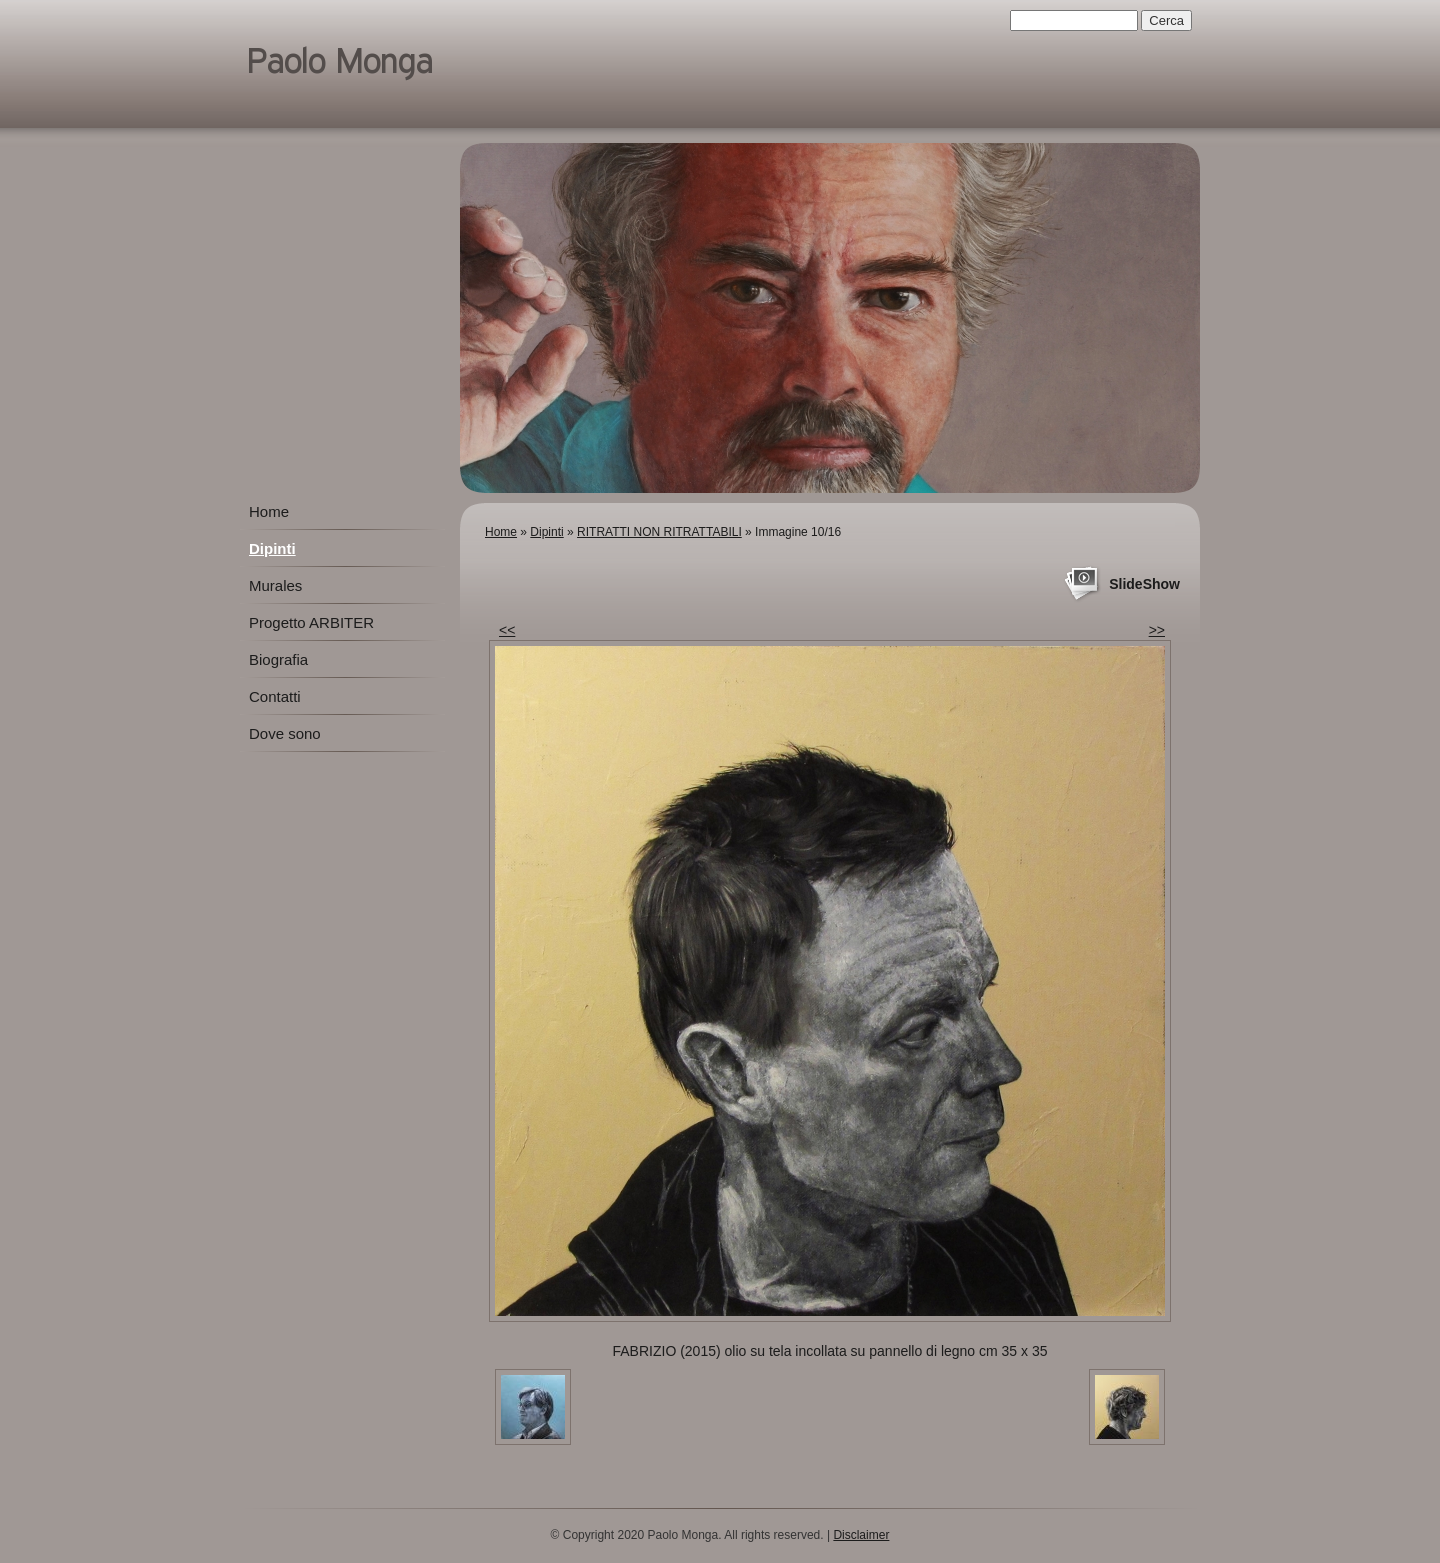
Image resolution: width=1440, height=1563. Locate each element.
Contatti (275, 696)
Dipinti (546, 532)
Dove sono (285, 733)
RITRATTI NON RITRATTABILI (659, 532)
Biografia (278, 659)
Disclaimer (861, 1535)
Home (501, 532)
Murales (275, 585)
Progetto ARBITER (311, 622)
